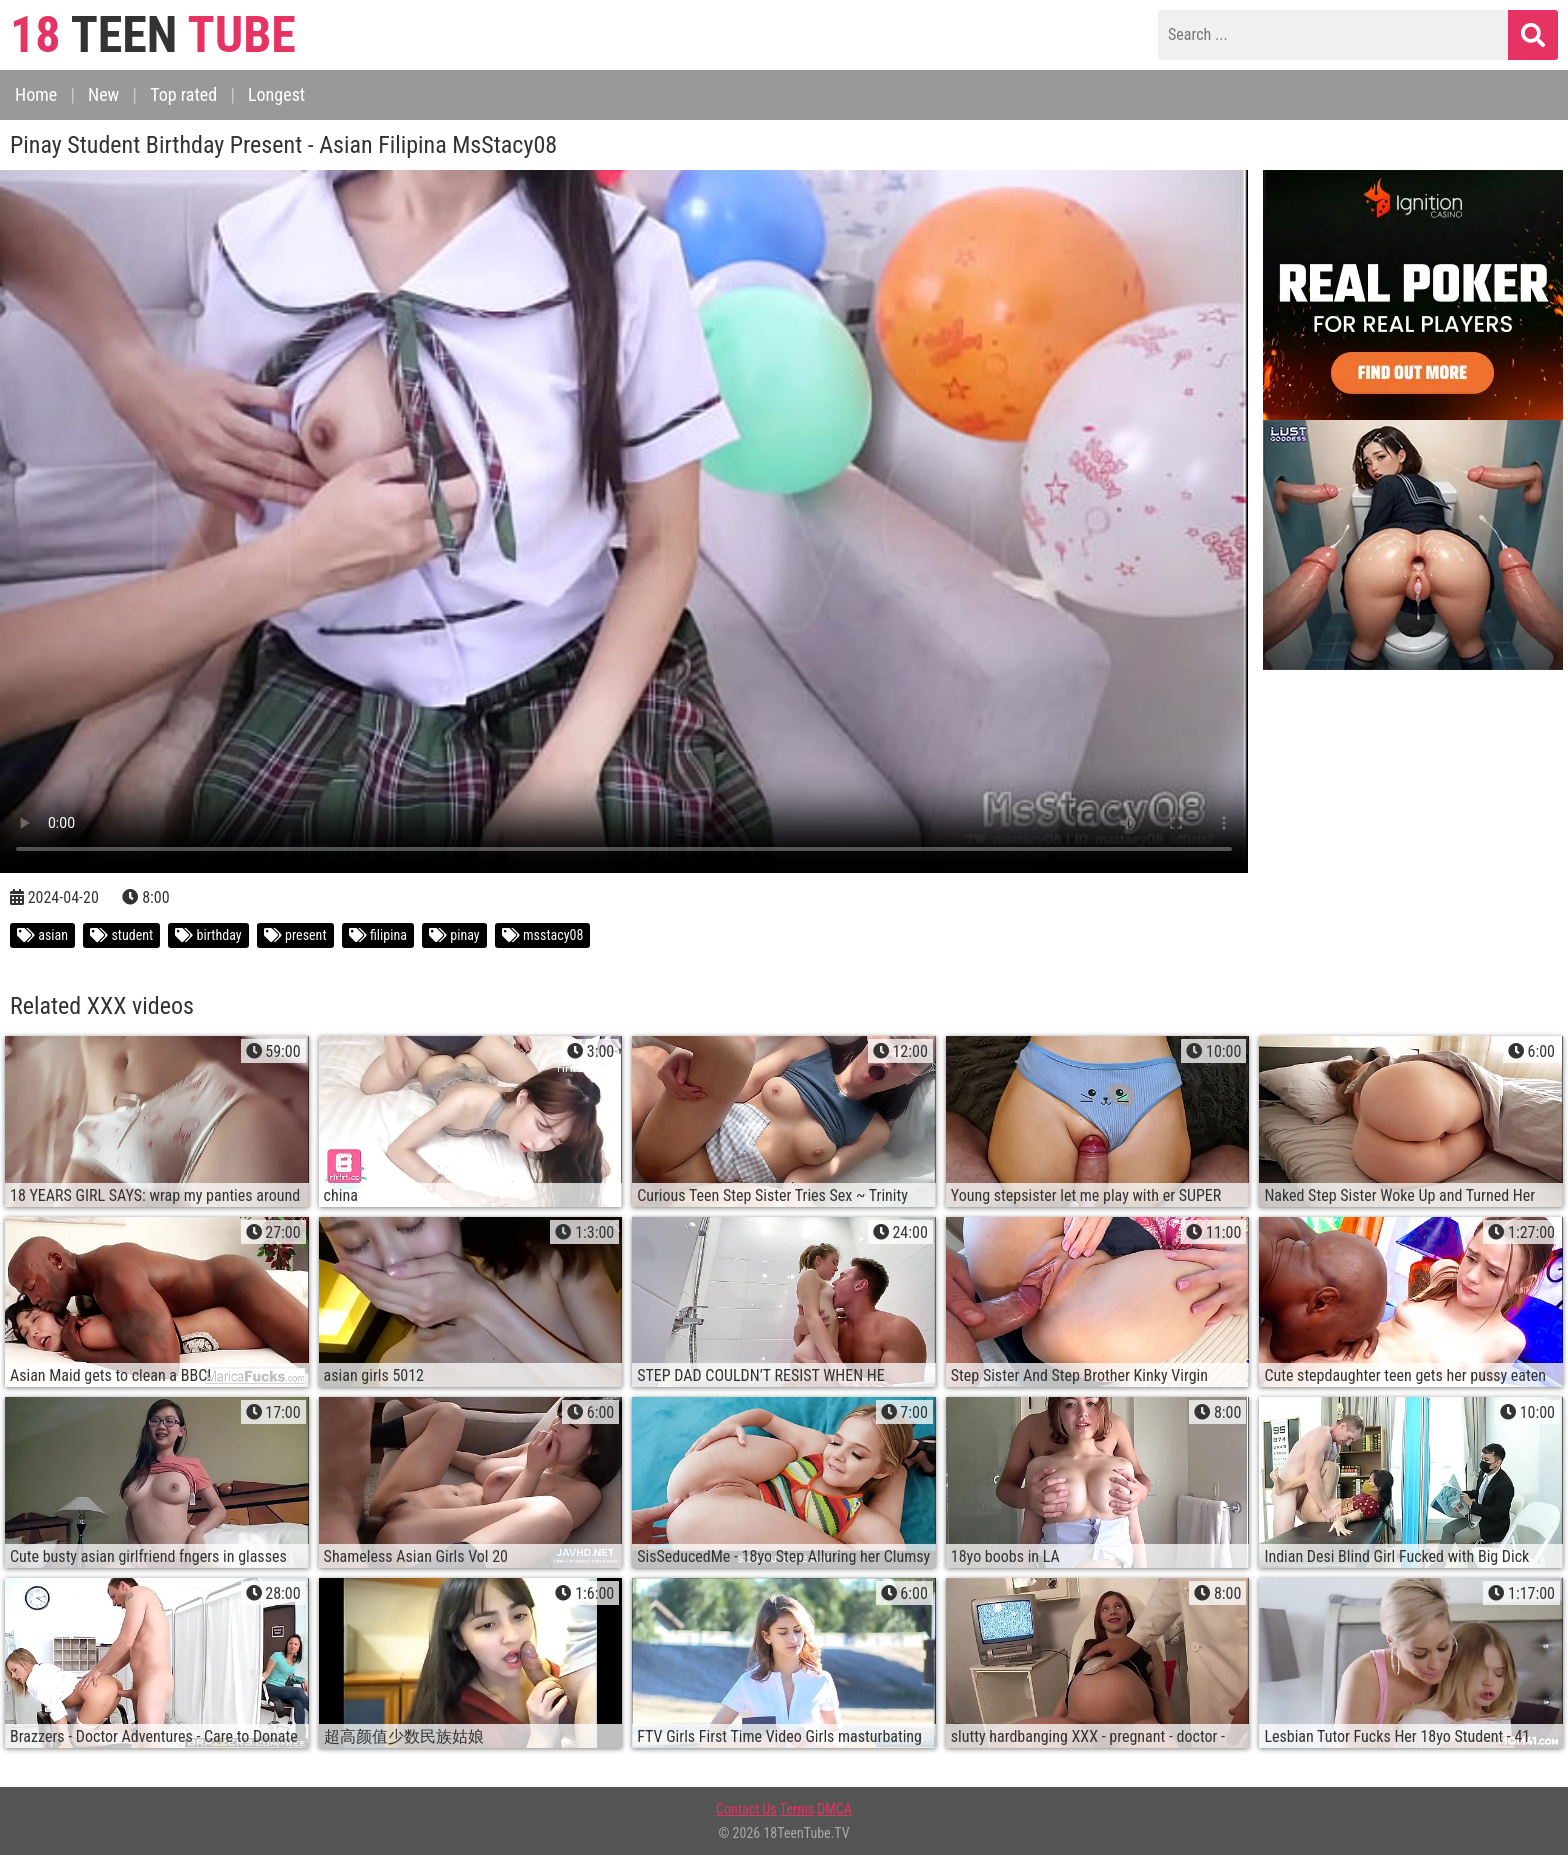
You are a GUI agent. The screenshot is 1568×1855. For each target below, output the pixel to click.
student (121, 935)
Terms (797, 1809)
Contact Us (746, 1809)
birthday (208, 935)
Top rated (183, 94)
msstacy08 (543, 935)
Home (36, 94)
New (103, 94)
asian (42, 935)
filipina (378, 935)
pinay (454, 935)
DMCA (834, 1809)
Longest (276, 94)
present (295, 935)
